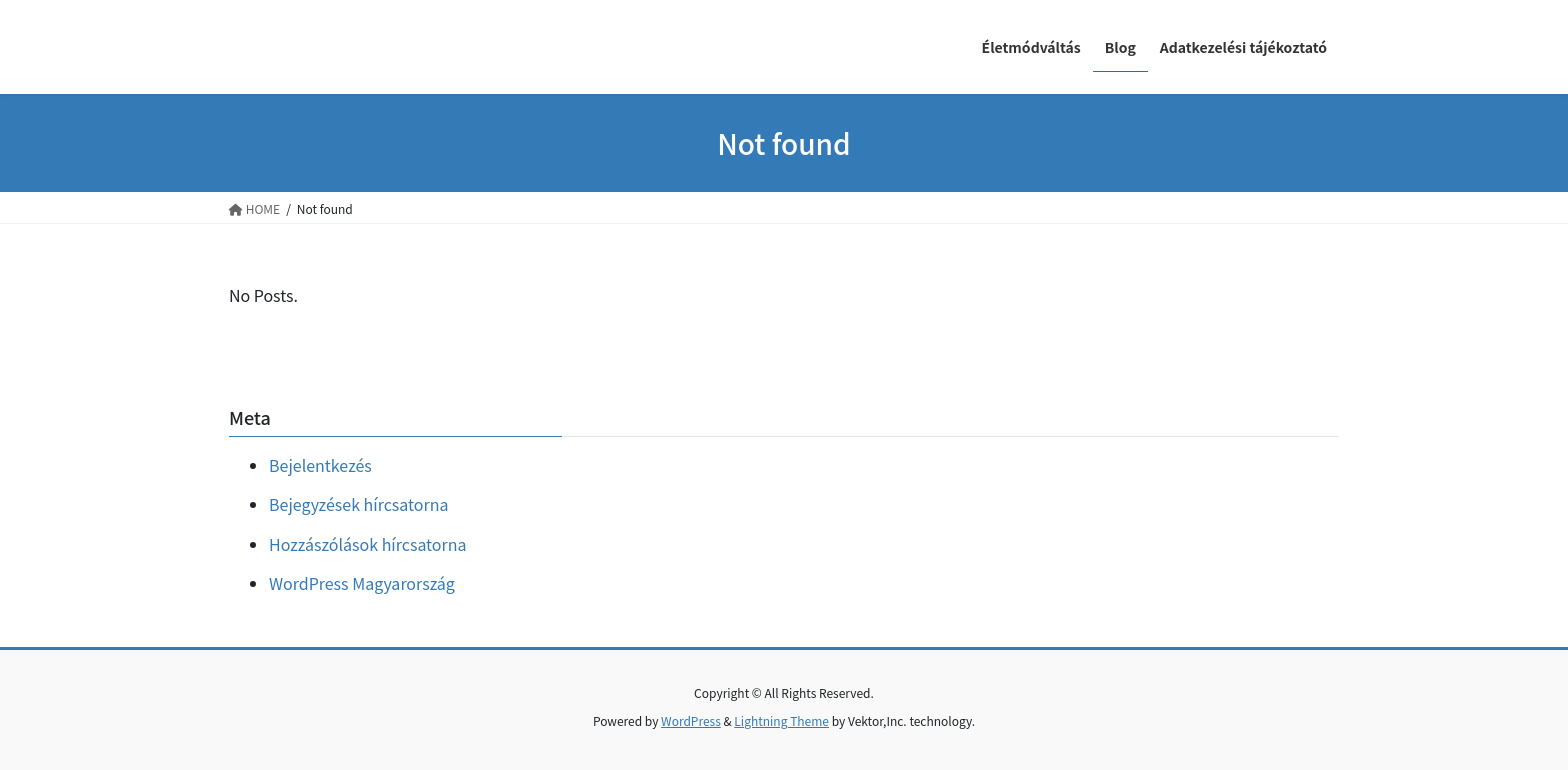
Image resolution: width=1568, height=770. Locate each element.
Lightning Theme (781, 720)
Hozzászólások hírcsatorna (368, 544)
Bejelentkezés (320, 465)
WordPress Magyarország (362, 583)
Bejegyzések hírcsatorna (358, 504)
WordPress (691, 720)
